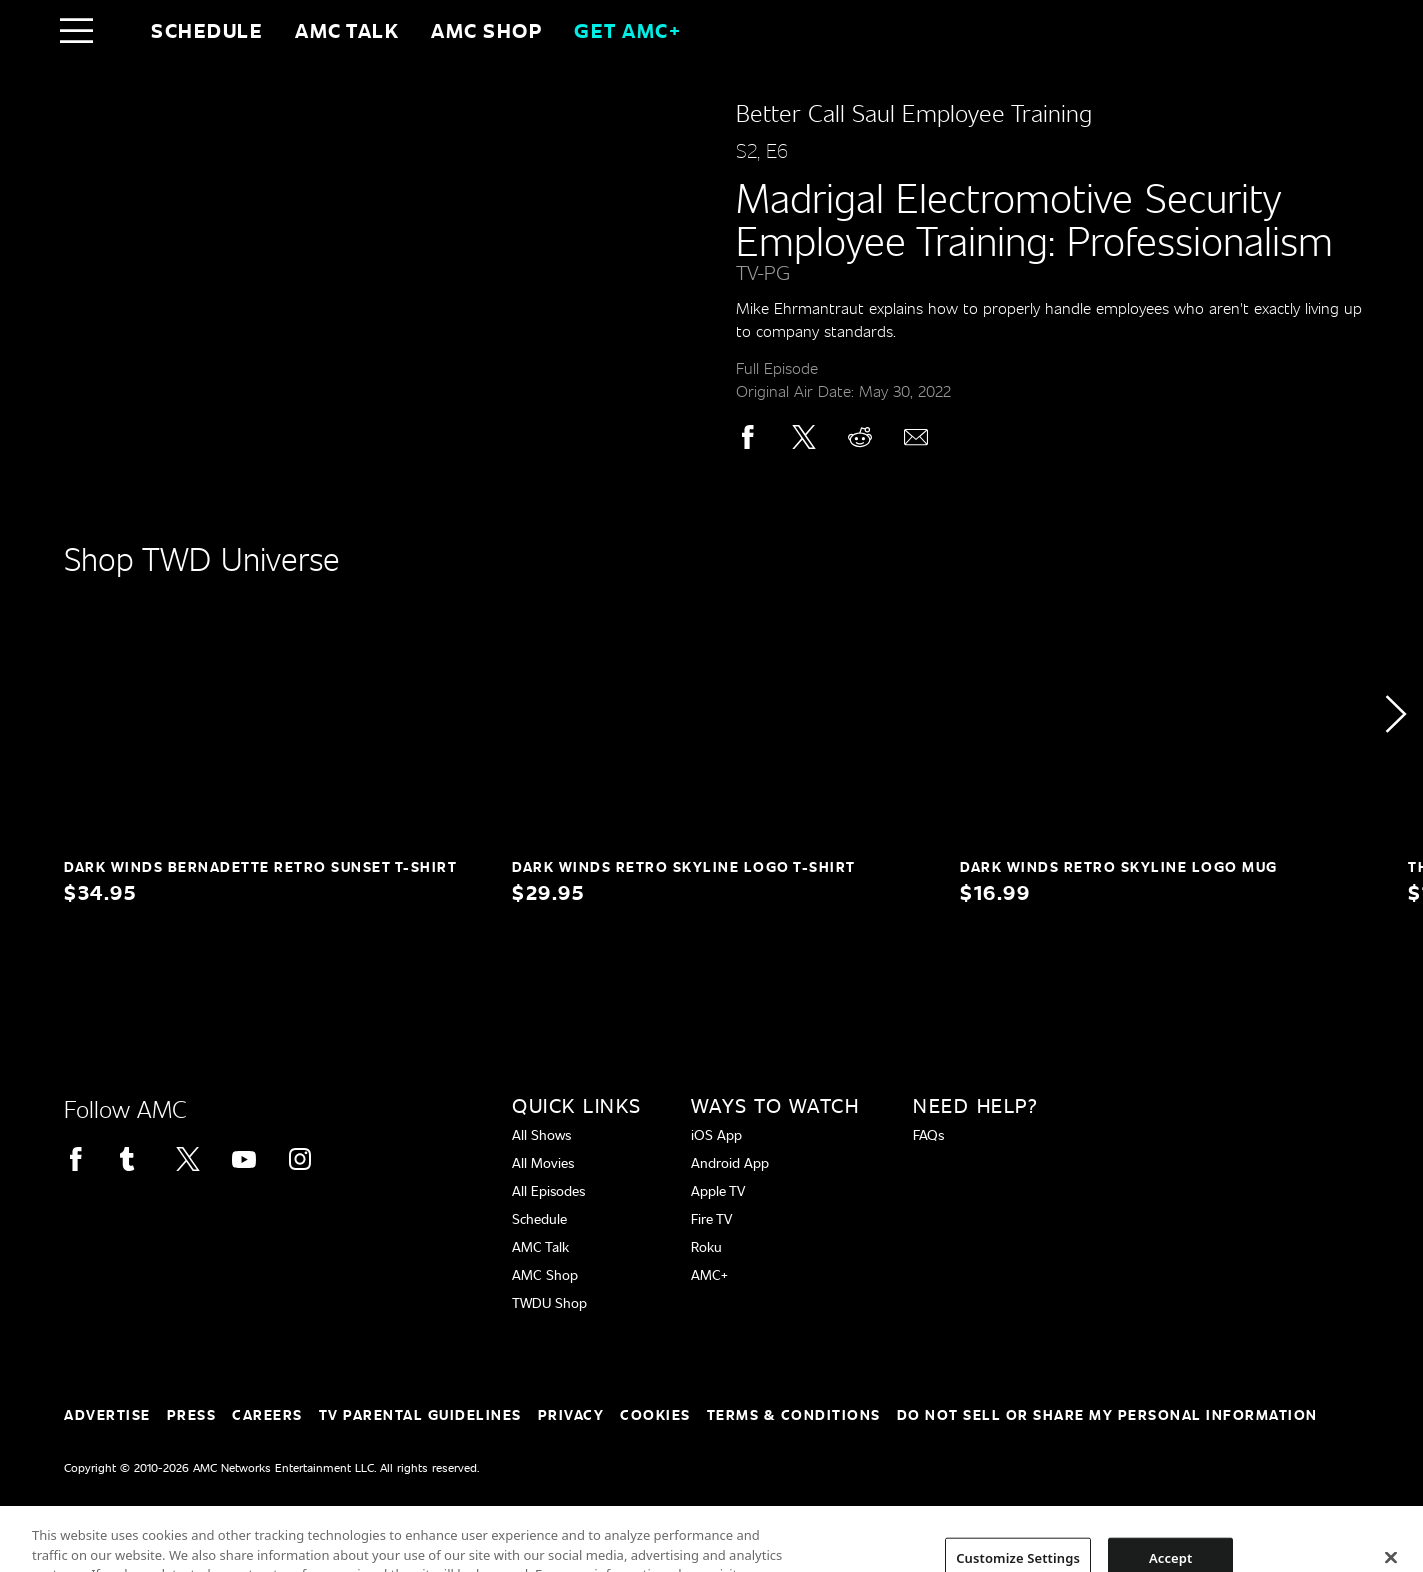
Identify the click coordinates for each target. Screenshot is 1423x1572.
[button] (1395, 714)
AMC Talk (347, 30)
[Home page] (118, 30)
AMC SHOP (486, 30)
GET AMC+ (627, 30)
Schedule (207, 30)
